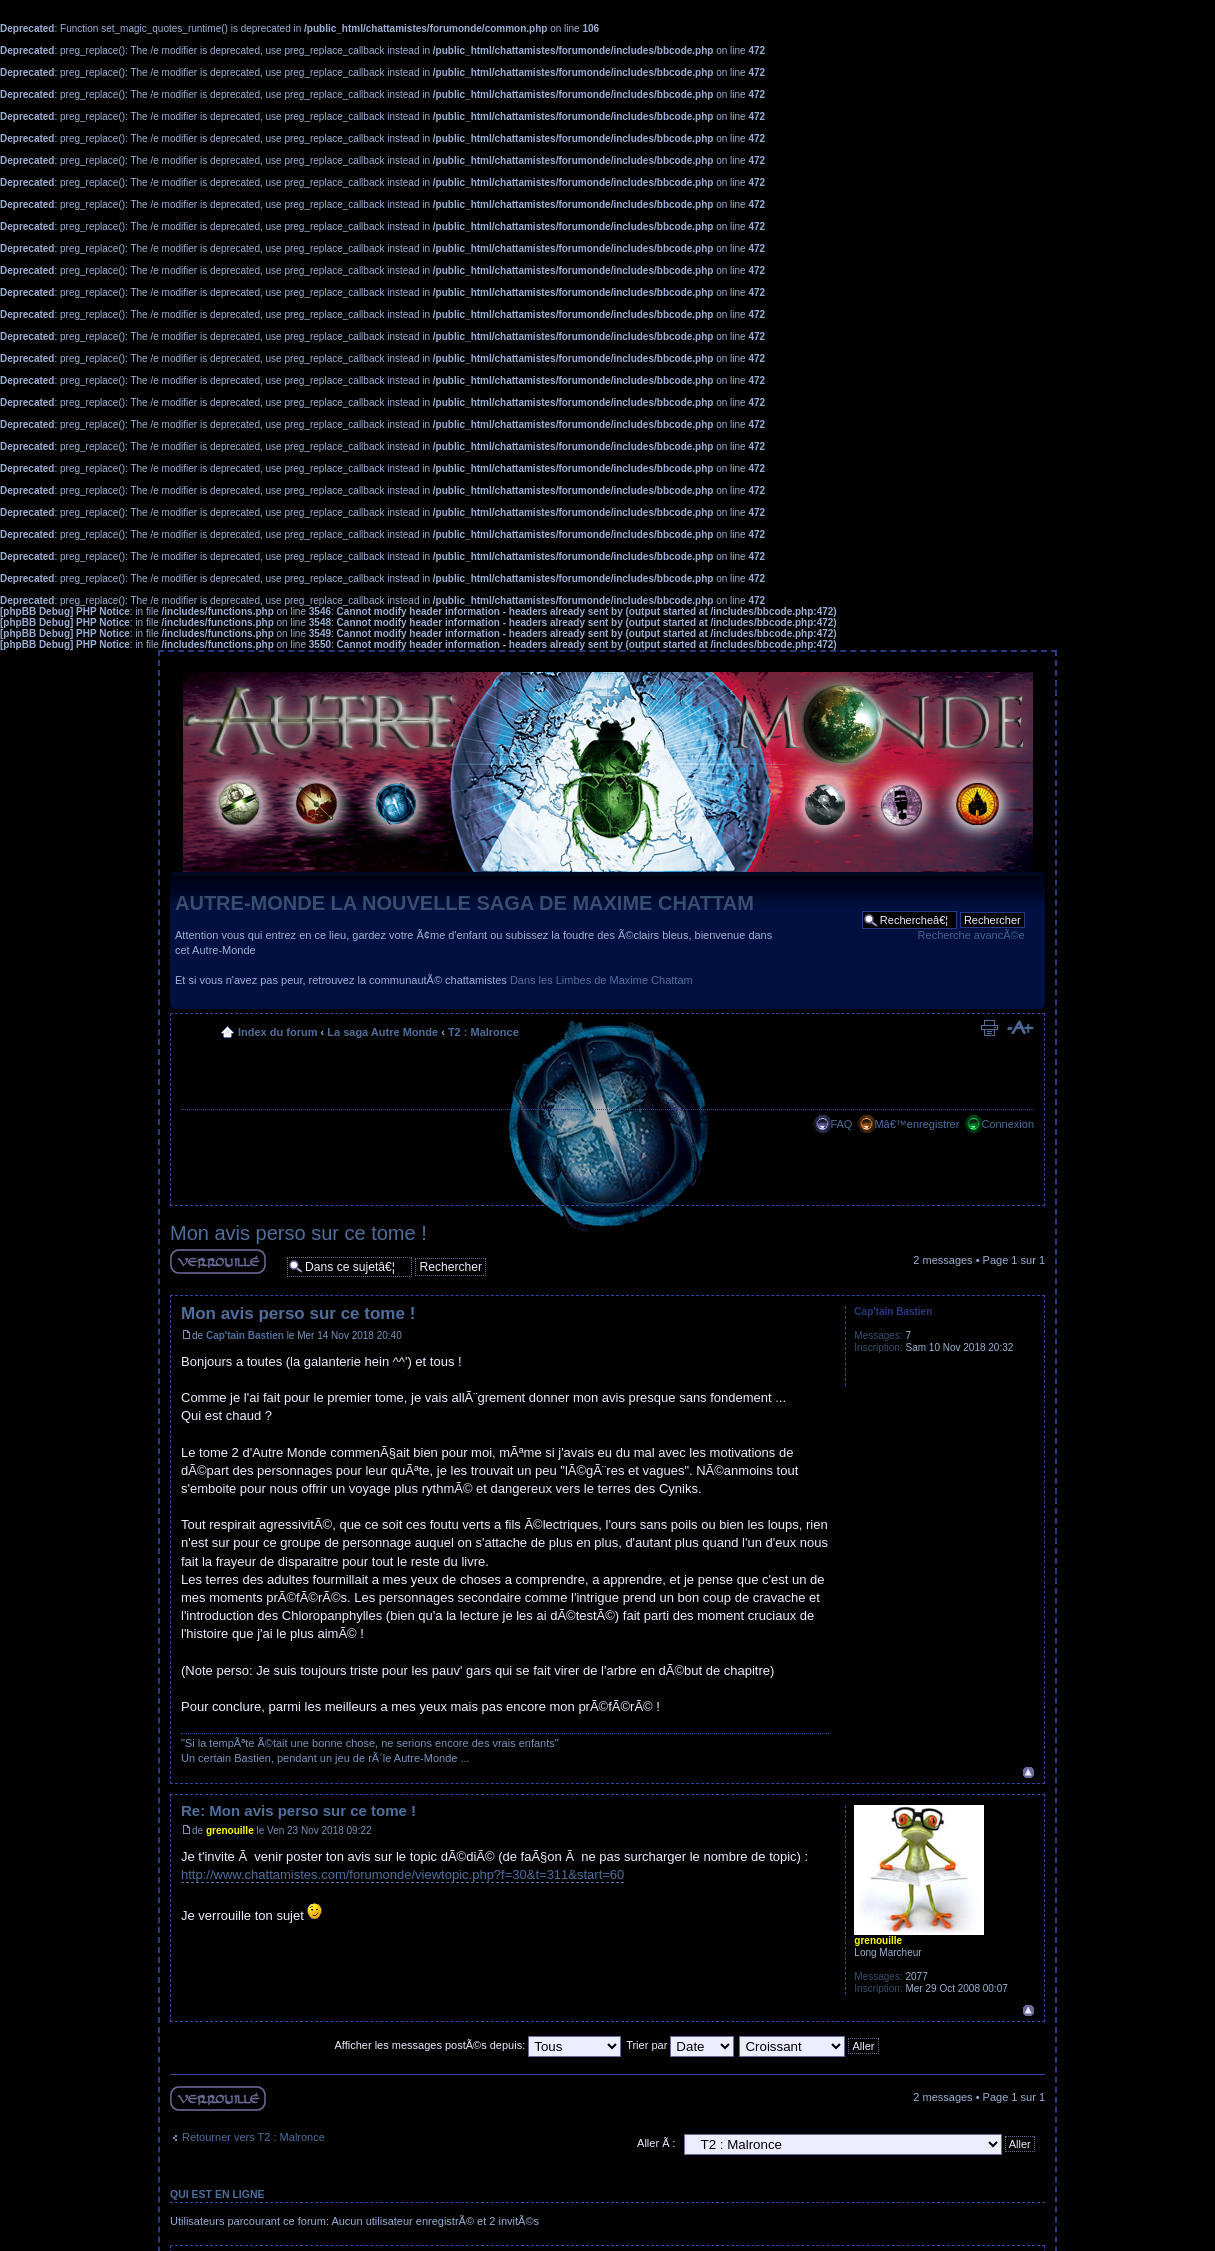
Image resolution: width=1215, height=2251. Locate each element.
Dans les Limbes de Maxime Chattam (601, 980)
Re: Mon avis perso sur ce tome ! (298, 1810)
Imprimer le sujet (989, 1028)
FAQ (841, 1124)
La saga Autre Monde (382, 1032)
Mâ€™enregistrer (916, 1124)
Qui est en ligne (217, 2194)
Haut (1028, 1772)
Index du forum (277, 1032)
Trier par (680, 2045)
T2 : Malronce (483, 1032)
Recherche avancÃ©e (971, 935)
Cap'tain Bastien (245, 1335)
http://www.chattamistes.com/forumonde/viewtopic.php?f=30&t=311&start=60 (402, 1874)
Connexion (1007, 1124)
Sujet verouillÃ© (218, 1261)
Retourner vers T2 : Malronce (253, 2137)
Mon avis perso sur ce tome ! (298, 1233)
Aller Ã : (656, 2143)
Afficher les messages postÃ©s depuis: (478, 2045)
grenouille (230, 1830)
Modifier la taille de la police (1019, 1028)
